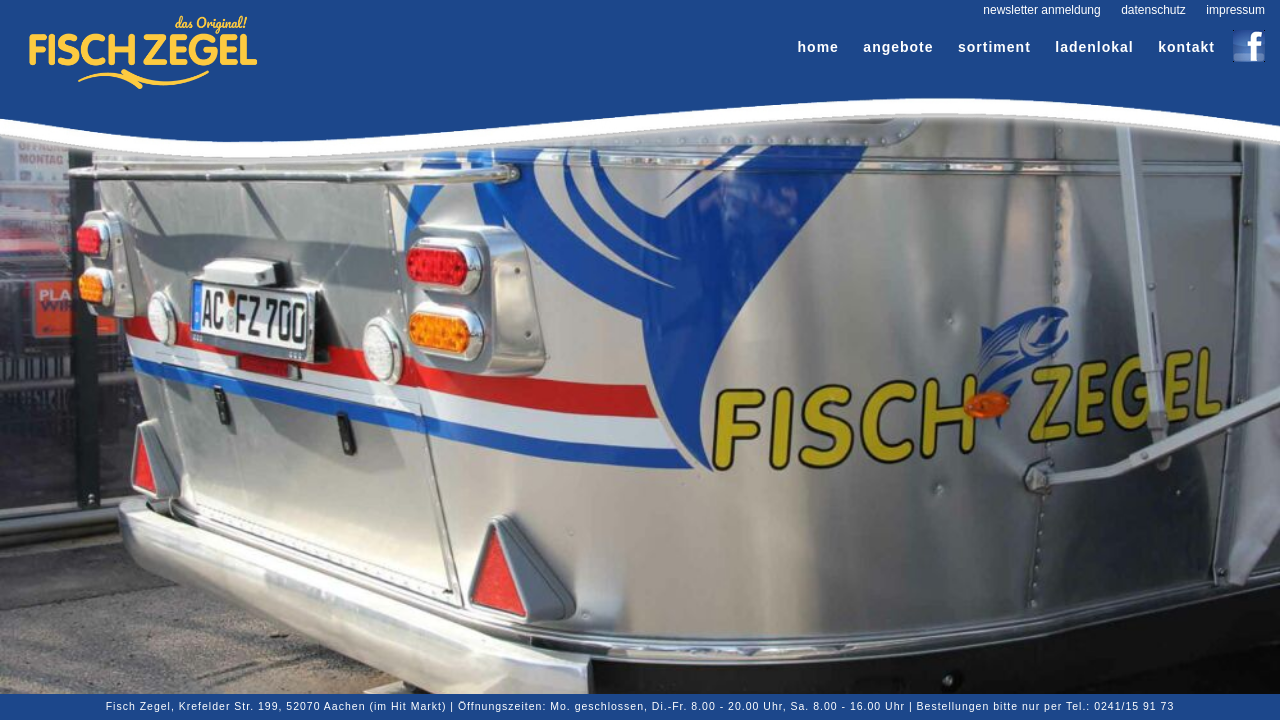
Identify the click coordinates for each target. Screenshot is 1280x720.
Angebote (898, 47)
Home (818, 47)
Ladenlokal (1094, 47)
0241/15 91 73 (1134, 706)
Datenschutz (1153, 10)
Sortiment (994, 47)
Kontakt (1186, 47)
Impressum (1235, 10)
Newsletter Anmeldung (1041, 10)
